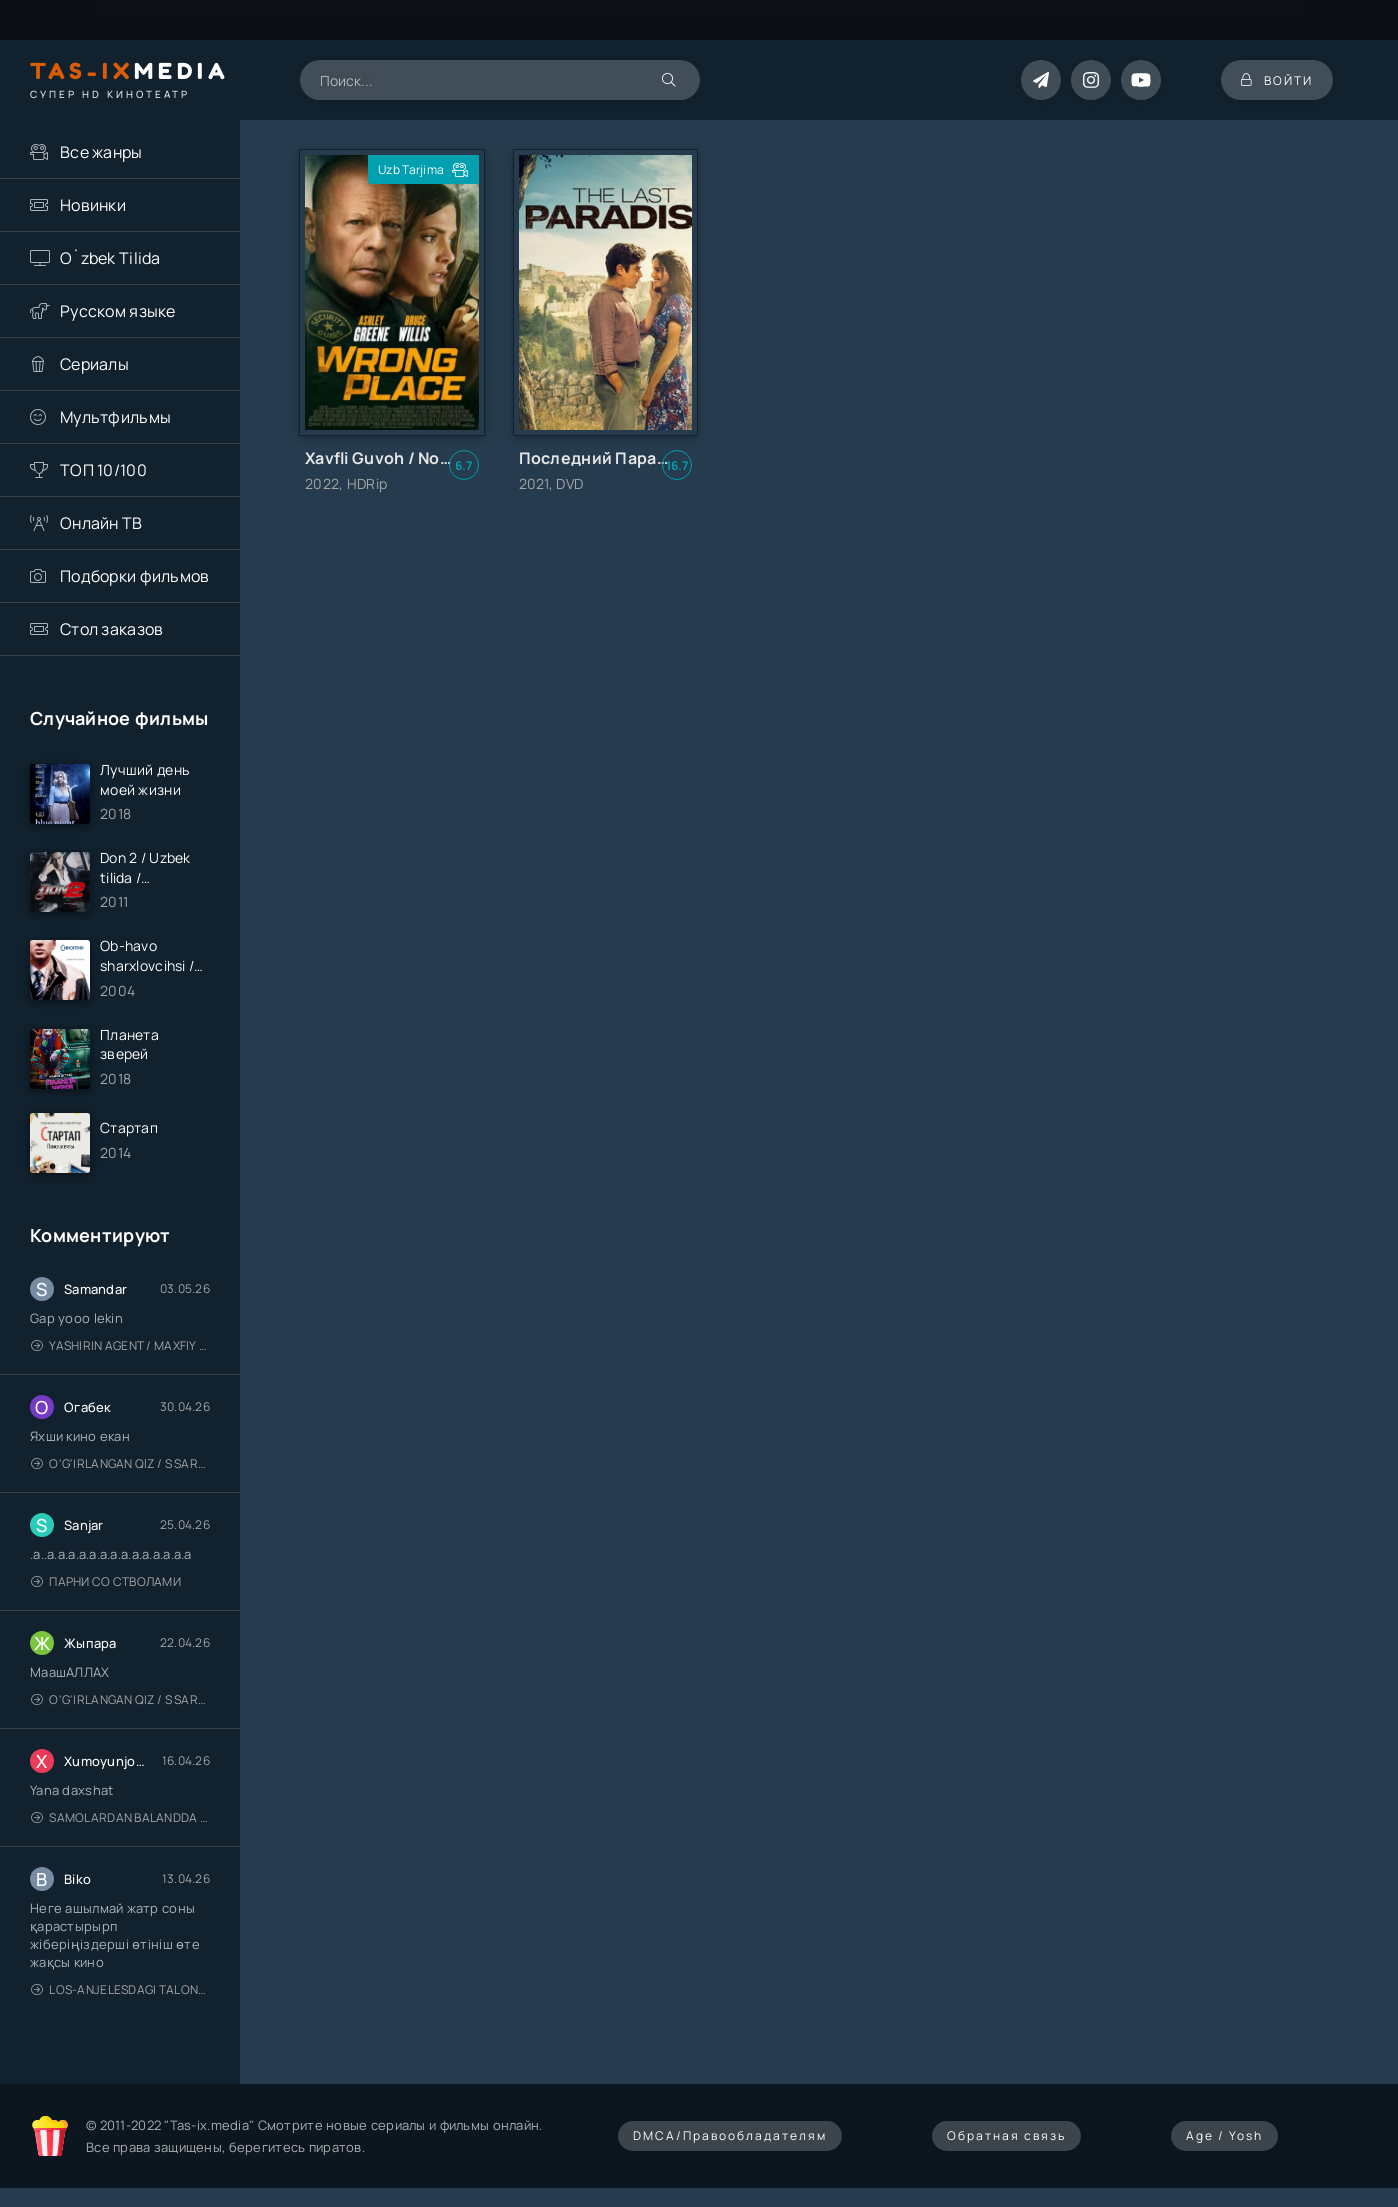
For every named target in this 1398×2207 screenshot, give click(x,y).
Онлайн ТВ (101, 523)
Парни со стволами (106, 1581)
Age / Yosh (1224, 2135)
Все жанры (101, 152)
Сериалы (94, 364)
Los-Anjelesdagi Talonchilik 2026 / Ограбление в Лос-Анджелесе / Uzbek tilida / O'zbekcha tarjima (120, 1989)
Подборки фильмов (134, 576)
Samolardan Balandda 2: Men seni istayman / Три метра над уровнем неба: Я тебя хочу (120, 1817)
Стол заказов (111, 629)
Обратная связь (1006, 2135)
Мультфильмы (115, 417)
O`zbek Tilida (110, 258)
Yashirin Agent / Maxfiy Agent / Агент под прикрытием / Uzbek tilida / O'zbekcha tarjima (120, 1345)
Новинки (93, 205)
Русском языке (118, 311)
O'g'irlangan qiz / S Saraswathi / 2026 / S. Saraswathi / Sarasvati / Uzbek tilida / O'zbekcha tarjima (120, 1463)
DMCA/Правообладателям (730, 2135)
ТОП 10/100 (103, 470)
